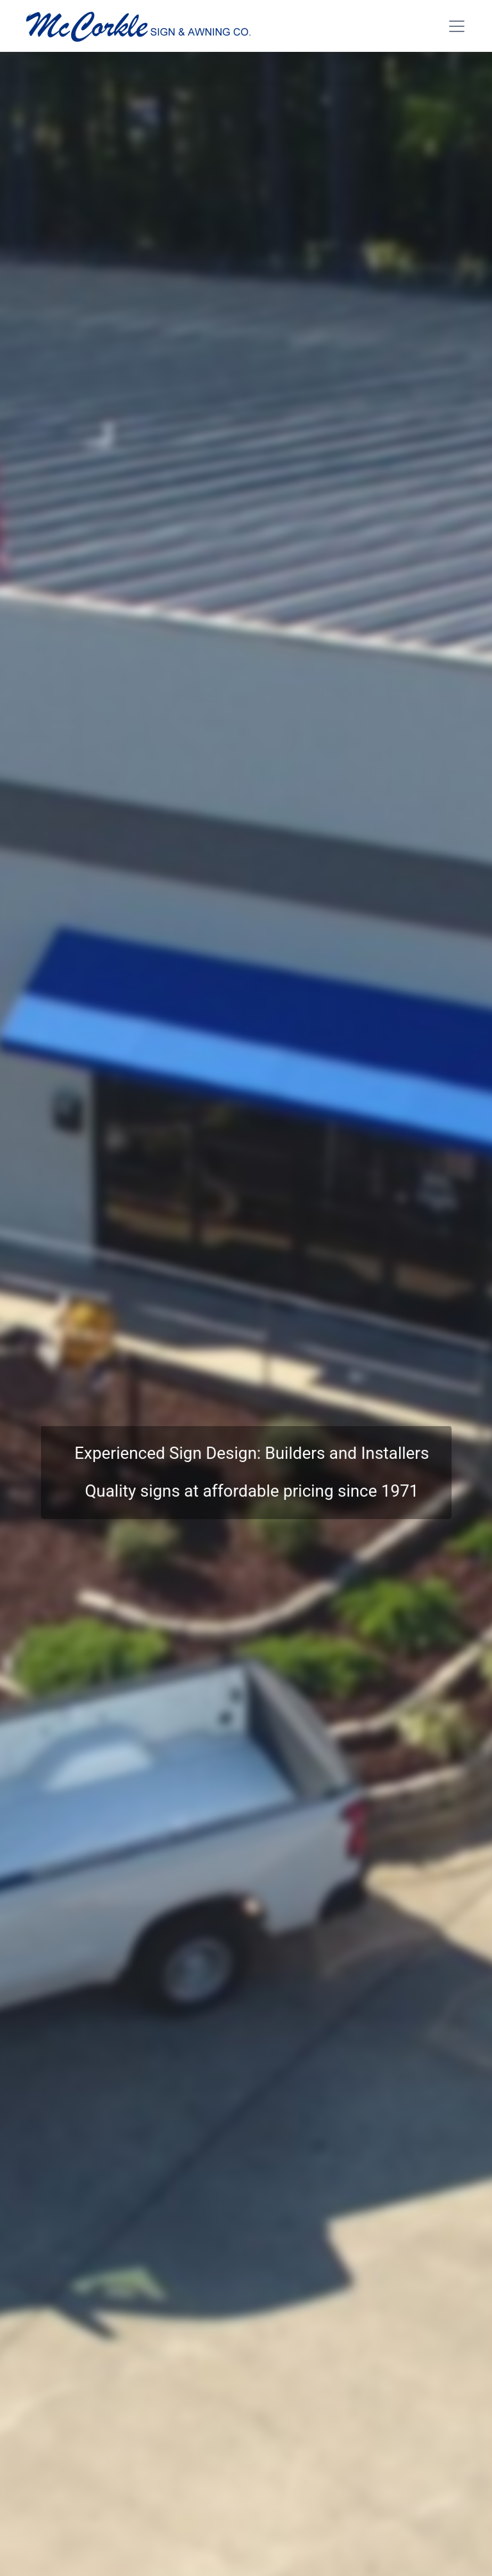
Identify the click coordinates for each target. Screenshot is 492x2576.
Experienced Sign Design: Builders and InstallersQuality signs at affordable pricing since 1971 (251, 1472)
